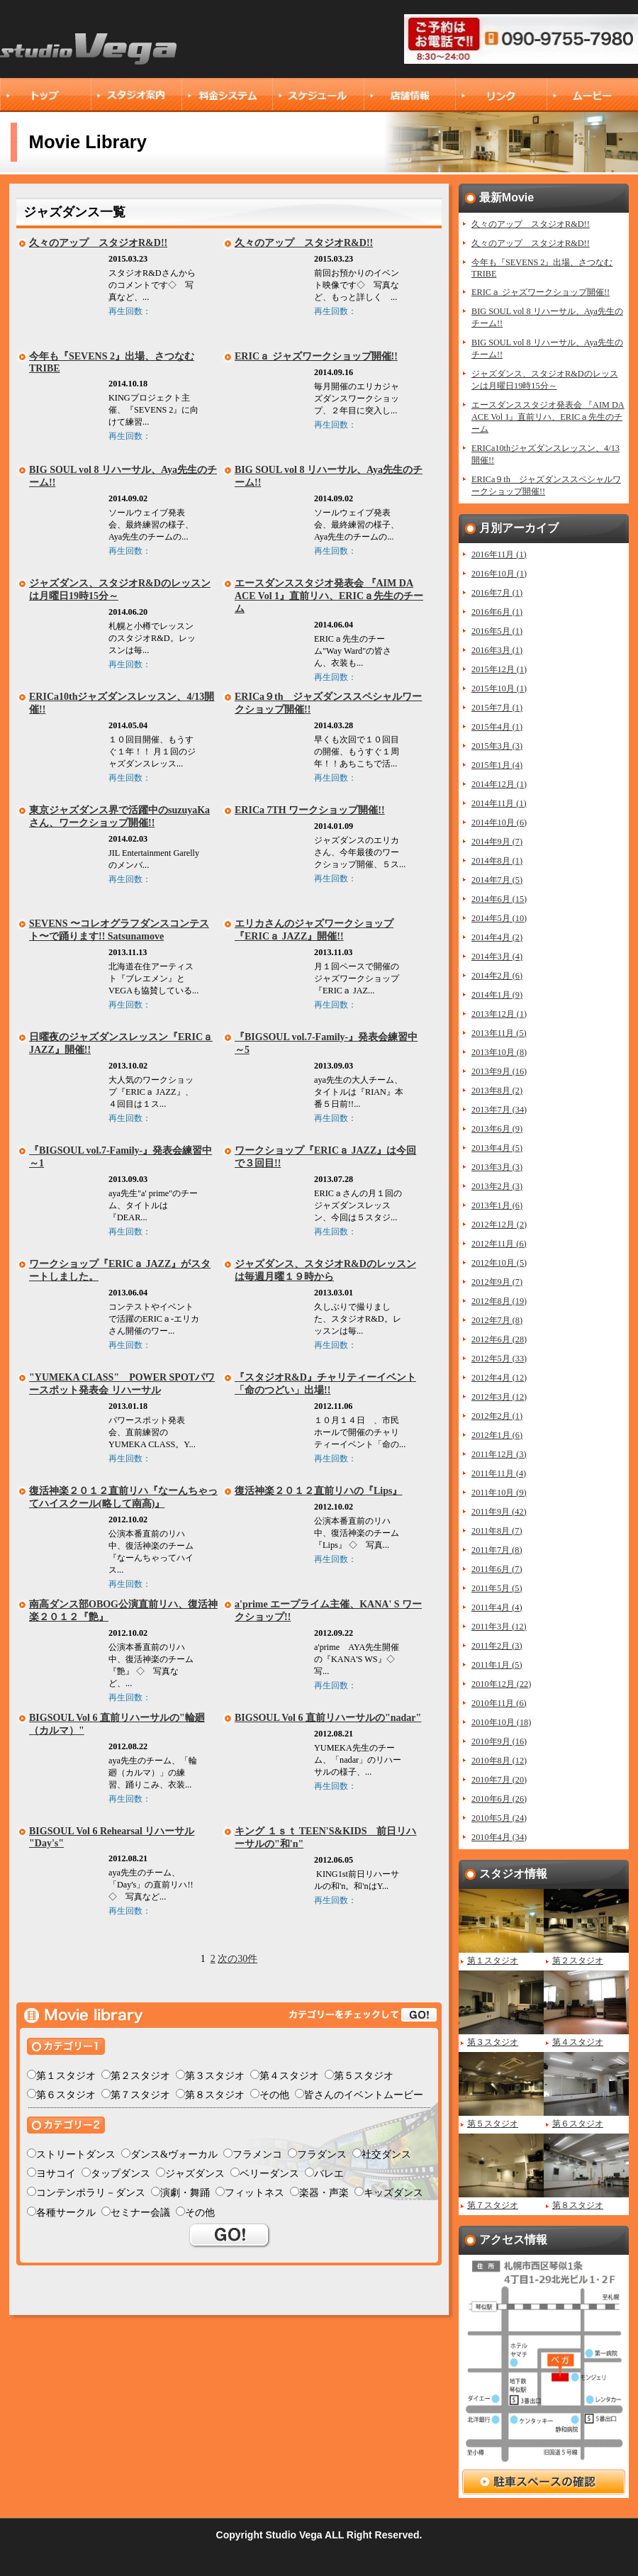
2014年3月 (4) (496, 956)
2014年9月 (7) (496, 842)
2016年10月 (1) (499, 574)
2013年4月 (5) (496, 1148)
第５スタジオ (363, 2075)
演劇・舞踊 (185, 2192)
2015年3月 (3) (496, 746)
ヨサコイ (56, 2173)
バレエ (329, 2173)
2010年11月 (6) (499, 1703)
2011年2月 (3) (496, 1646)
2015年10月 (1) (499, 688)
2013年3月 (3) (496, 1167)
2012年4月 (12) (499, 1378)
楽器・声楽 (324, 2192)
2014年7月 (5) (496, 880)
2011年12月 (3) (499, 1454)
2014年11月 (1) (499, 803)
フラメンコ (257, 2154)
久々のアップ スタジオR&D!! (98, 243)
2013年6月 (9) (496, 1129)
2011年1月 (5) (496, 1665)
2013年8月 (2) (496, 1090)
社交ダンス (386, 2154)
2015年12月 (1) (499, 669)
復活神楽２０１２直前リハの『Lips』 (318, 1490)
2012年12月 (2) (499, 1225)
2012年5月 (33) (499, 1359)
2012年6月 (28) (499, 1339)
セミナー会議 (140, 2212)
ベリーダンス (269, 2173)
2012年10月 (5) (499, 1263)
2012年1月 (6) (496, 1435)
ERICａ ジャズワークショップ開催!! (316, 356)
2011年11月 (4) (498, 1473)
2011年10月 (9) (499, 1493)
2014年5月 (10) (499, 918)
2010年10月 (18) (501, 1722)
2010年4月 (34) (499, 1837)
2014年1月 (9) (496, 995)
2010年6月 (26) (499, 1799)
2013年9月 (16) (499, 1071)
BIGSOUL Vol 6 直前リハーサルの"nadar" (328, 1717)
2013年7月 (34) (499, 1110)
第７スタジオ (140, 2095)
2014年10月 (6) (499, 822)
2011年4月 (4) (496, 1607)
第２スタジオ (140, 2075)
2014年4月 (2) (496, 937)
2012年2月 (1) (496, 1416)
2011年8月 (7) (496, 1531)
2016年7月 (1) (496, 593)
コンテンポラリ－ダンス (90, 2192)
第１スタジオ (66, 2075)
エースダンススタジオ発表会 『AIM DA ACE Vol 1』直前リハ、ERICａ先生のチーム (329, 596)
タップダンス (120, 2173)
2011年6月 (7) (496, 1569)
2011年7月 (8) (496, 1550)
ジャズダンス (195, 2173)
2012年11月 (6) (499, 1244)
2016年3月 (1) (496, 650)
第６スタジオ (66, 2095)
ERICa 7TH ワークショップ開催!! (310, 810)
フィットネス (254, 2192)
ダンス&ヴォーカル (174, 2154)
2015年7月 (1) (496, 708)
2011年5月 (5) (496, 1588)
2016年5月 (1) (496, 631)
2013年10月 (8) (499, 1052)
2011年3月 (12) (499, 1627)
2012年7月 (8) (496, 1320)
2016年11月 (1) (499, 554)
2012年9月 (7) (496, 1282)
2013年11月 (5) (499, 1033)
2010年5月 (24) (499, 1818)
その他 (274, 2095)
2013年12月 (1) (499, 1014)
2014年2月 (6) (496, 976)
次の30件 (237, 1958)
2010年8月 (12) (499, 1761)
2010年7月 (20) (499, 1780)
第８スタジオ (215, 2095)
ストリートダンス (76, 2154)
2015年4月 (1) (496, 727)
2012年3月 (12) (499, 1397)
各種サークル (66, 2212)
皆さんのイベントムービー (363, 2095)
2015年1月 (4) (496, 765)
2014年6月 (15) (499, 899)
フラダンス (322, 2154)
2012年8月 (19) (499, 1301)
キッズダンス (393, 2192)
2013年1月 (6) (496, 1205)
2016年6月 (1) (496, 612)
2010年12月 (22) (501, 1684)
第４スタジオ (289, 2075)
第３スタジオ (215, 2075)
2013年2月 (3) (496, 1186)
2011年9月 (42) (499, 1512)
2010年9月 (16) (499, 1741)
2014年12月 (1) (499, 784)
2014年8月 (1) (496, 861)
